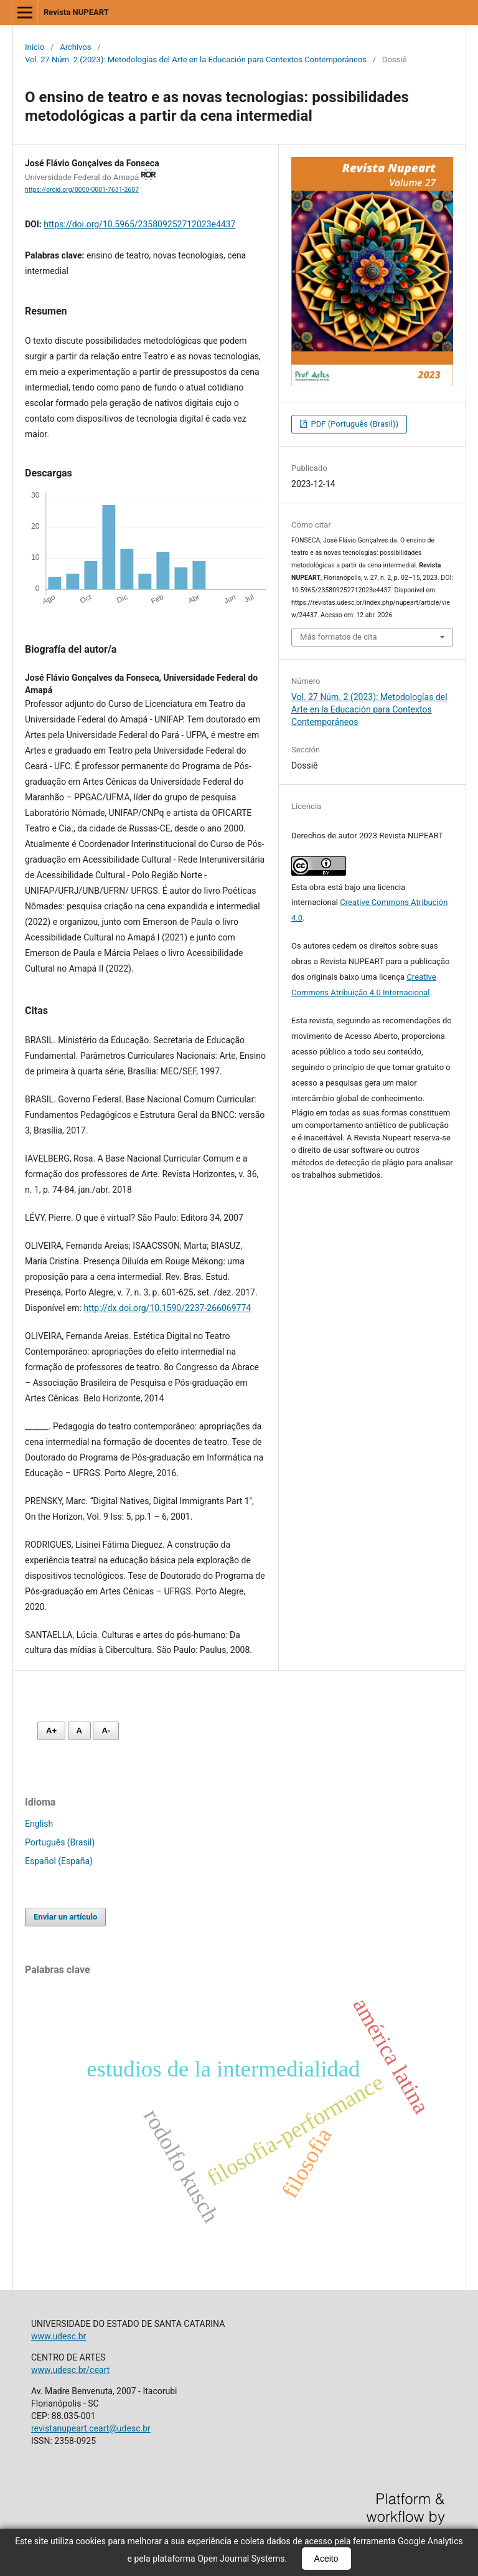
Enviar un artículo (65, 1916)
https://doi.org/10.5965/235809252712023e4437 (139, 224)
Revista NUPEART (76, 12)
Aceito (326, 2559)
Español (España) (59, 1861)
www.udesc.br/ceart (70, 2370)
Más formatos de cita (338, 637)
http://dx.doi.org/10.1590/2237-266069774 (167, 1308)
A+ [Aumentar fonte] (51, 1730)
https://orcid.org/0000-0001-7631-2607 (82, 190)
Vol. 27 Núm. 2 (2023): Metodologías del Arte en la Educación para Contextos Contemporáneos (196, 59)
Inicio (34, 47)
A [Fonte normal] (79, 1730)
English (39, 1824)
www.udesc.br (58, 2336)
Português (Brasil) (60, 1842)
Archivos (75, 47)
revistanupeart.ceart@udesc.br (91, 2428)
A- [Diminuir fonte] (105, 1730)
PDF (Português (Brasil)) (353, 424)
